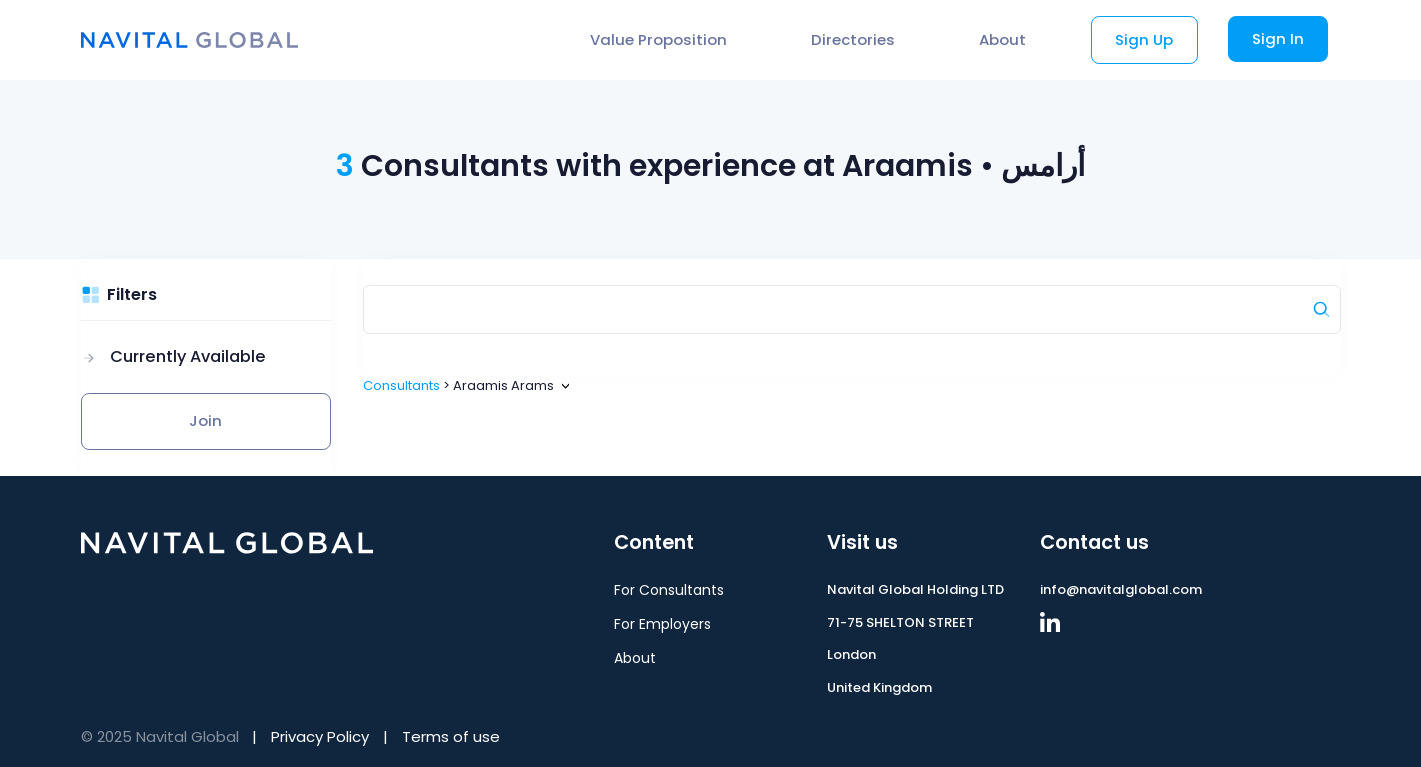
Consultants (401, 385)
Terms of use (451, 736)
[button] (173, 357)
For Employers (662, 624)
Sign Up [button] (1144, 39)
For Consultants (669, 590)
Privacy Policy (320, 736)
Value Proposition (658, 39)
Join (205, 420)
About (1002, 39)
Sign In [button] (1278, 38)
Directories (853, 39)
